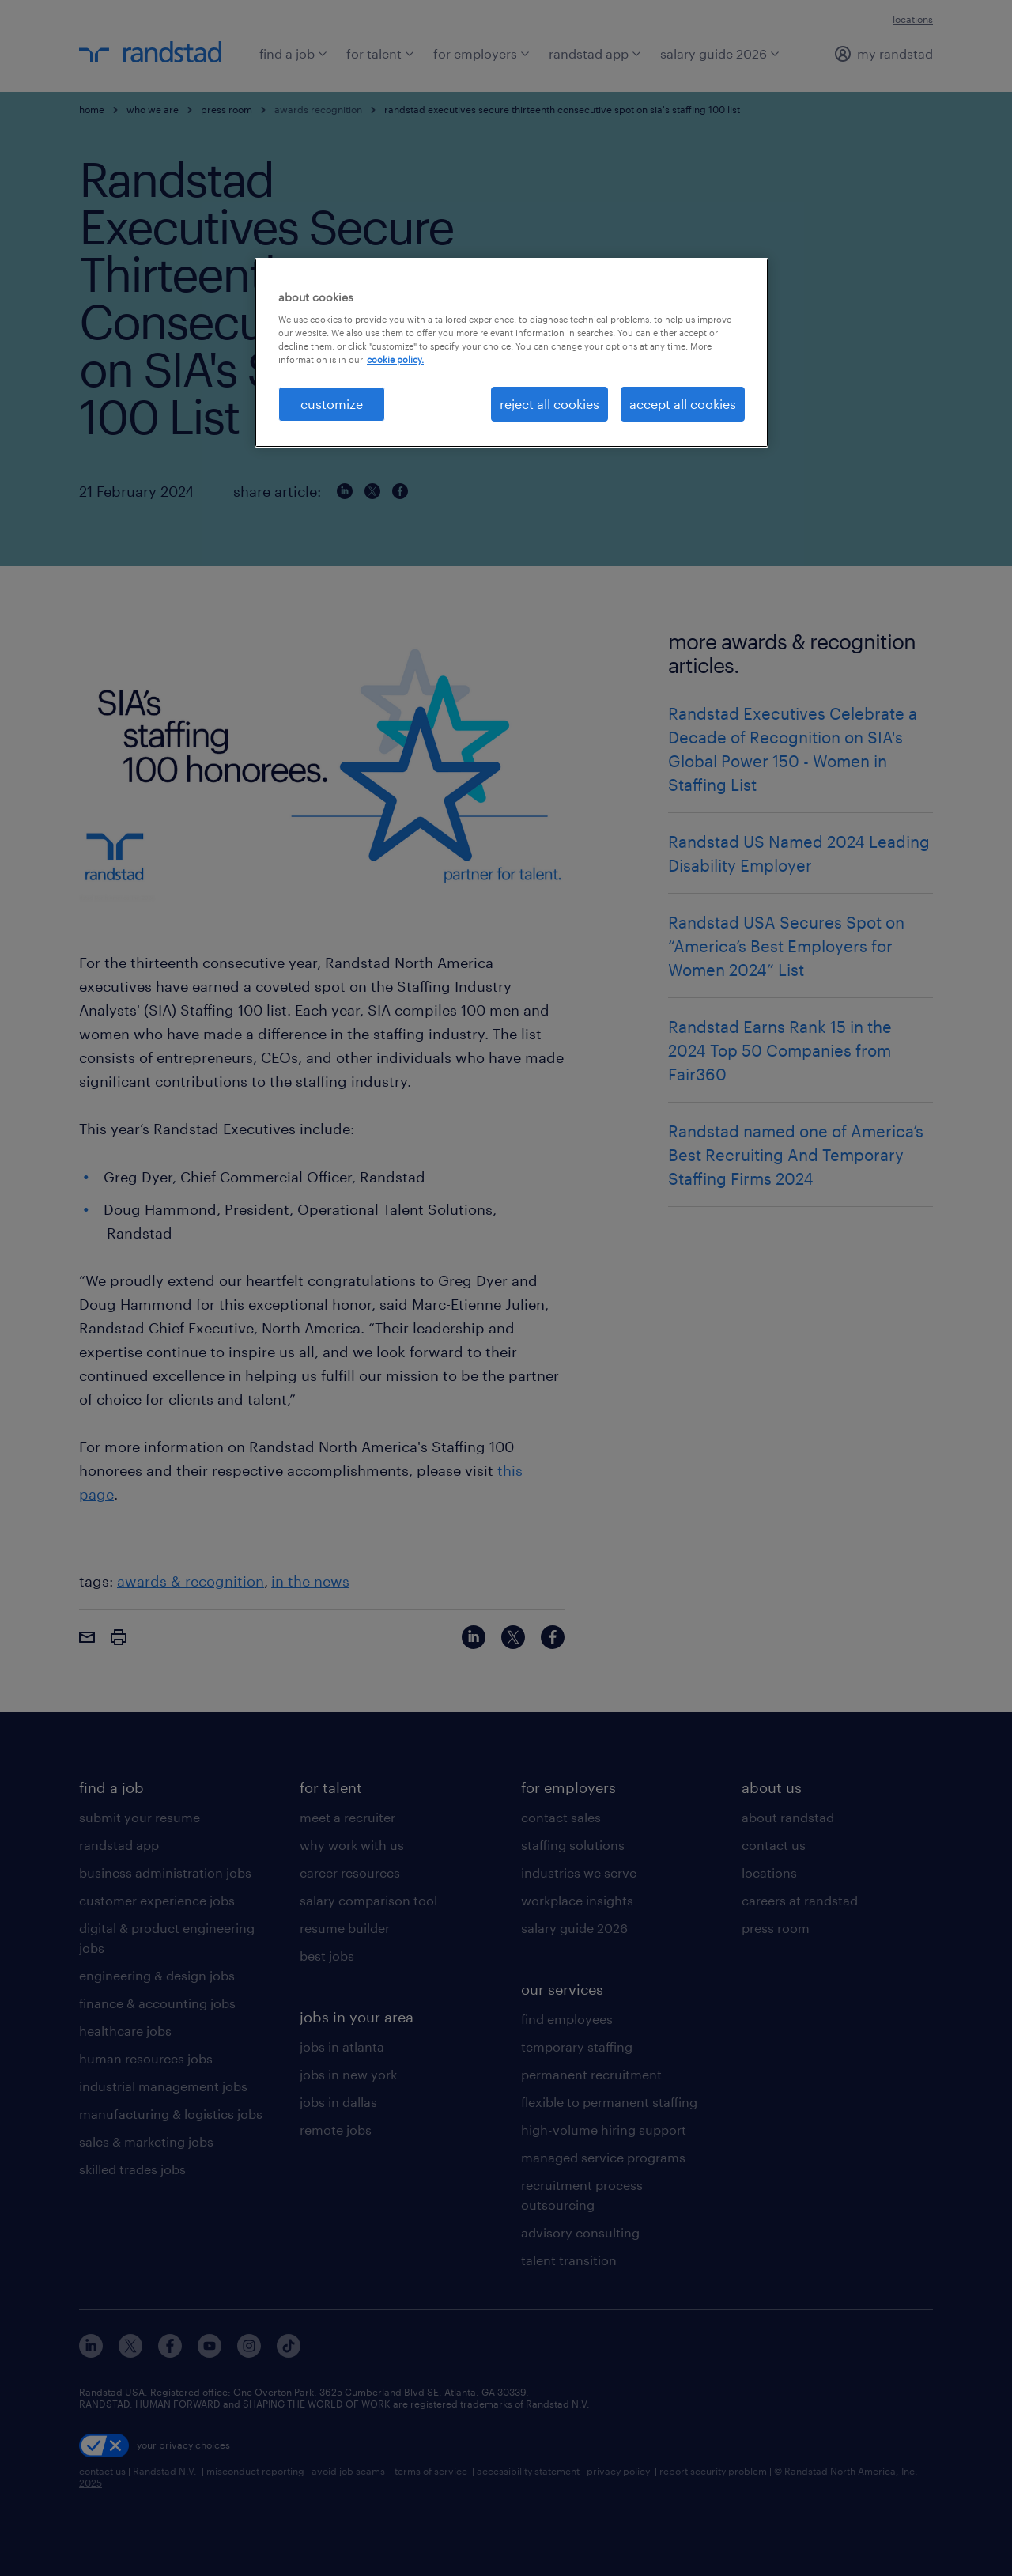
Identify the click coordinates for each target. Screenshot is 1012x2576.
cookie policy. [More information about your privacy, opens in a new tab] (395, 359)
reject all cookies (549, 403)
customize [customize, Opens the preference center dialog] (331, 403)
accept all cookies (682, 403)
